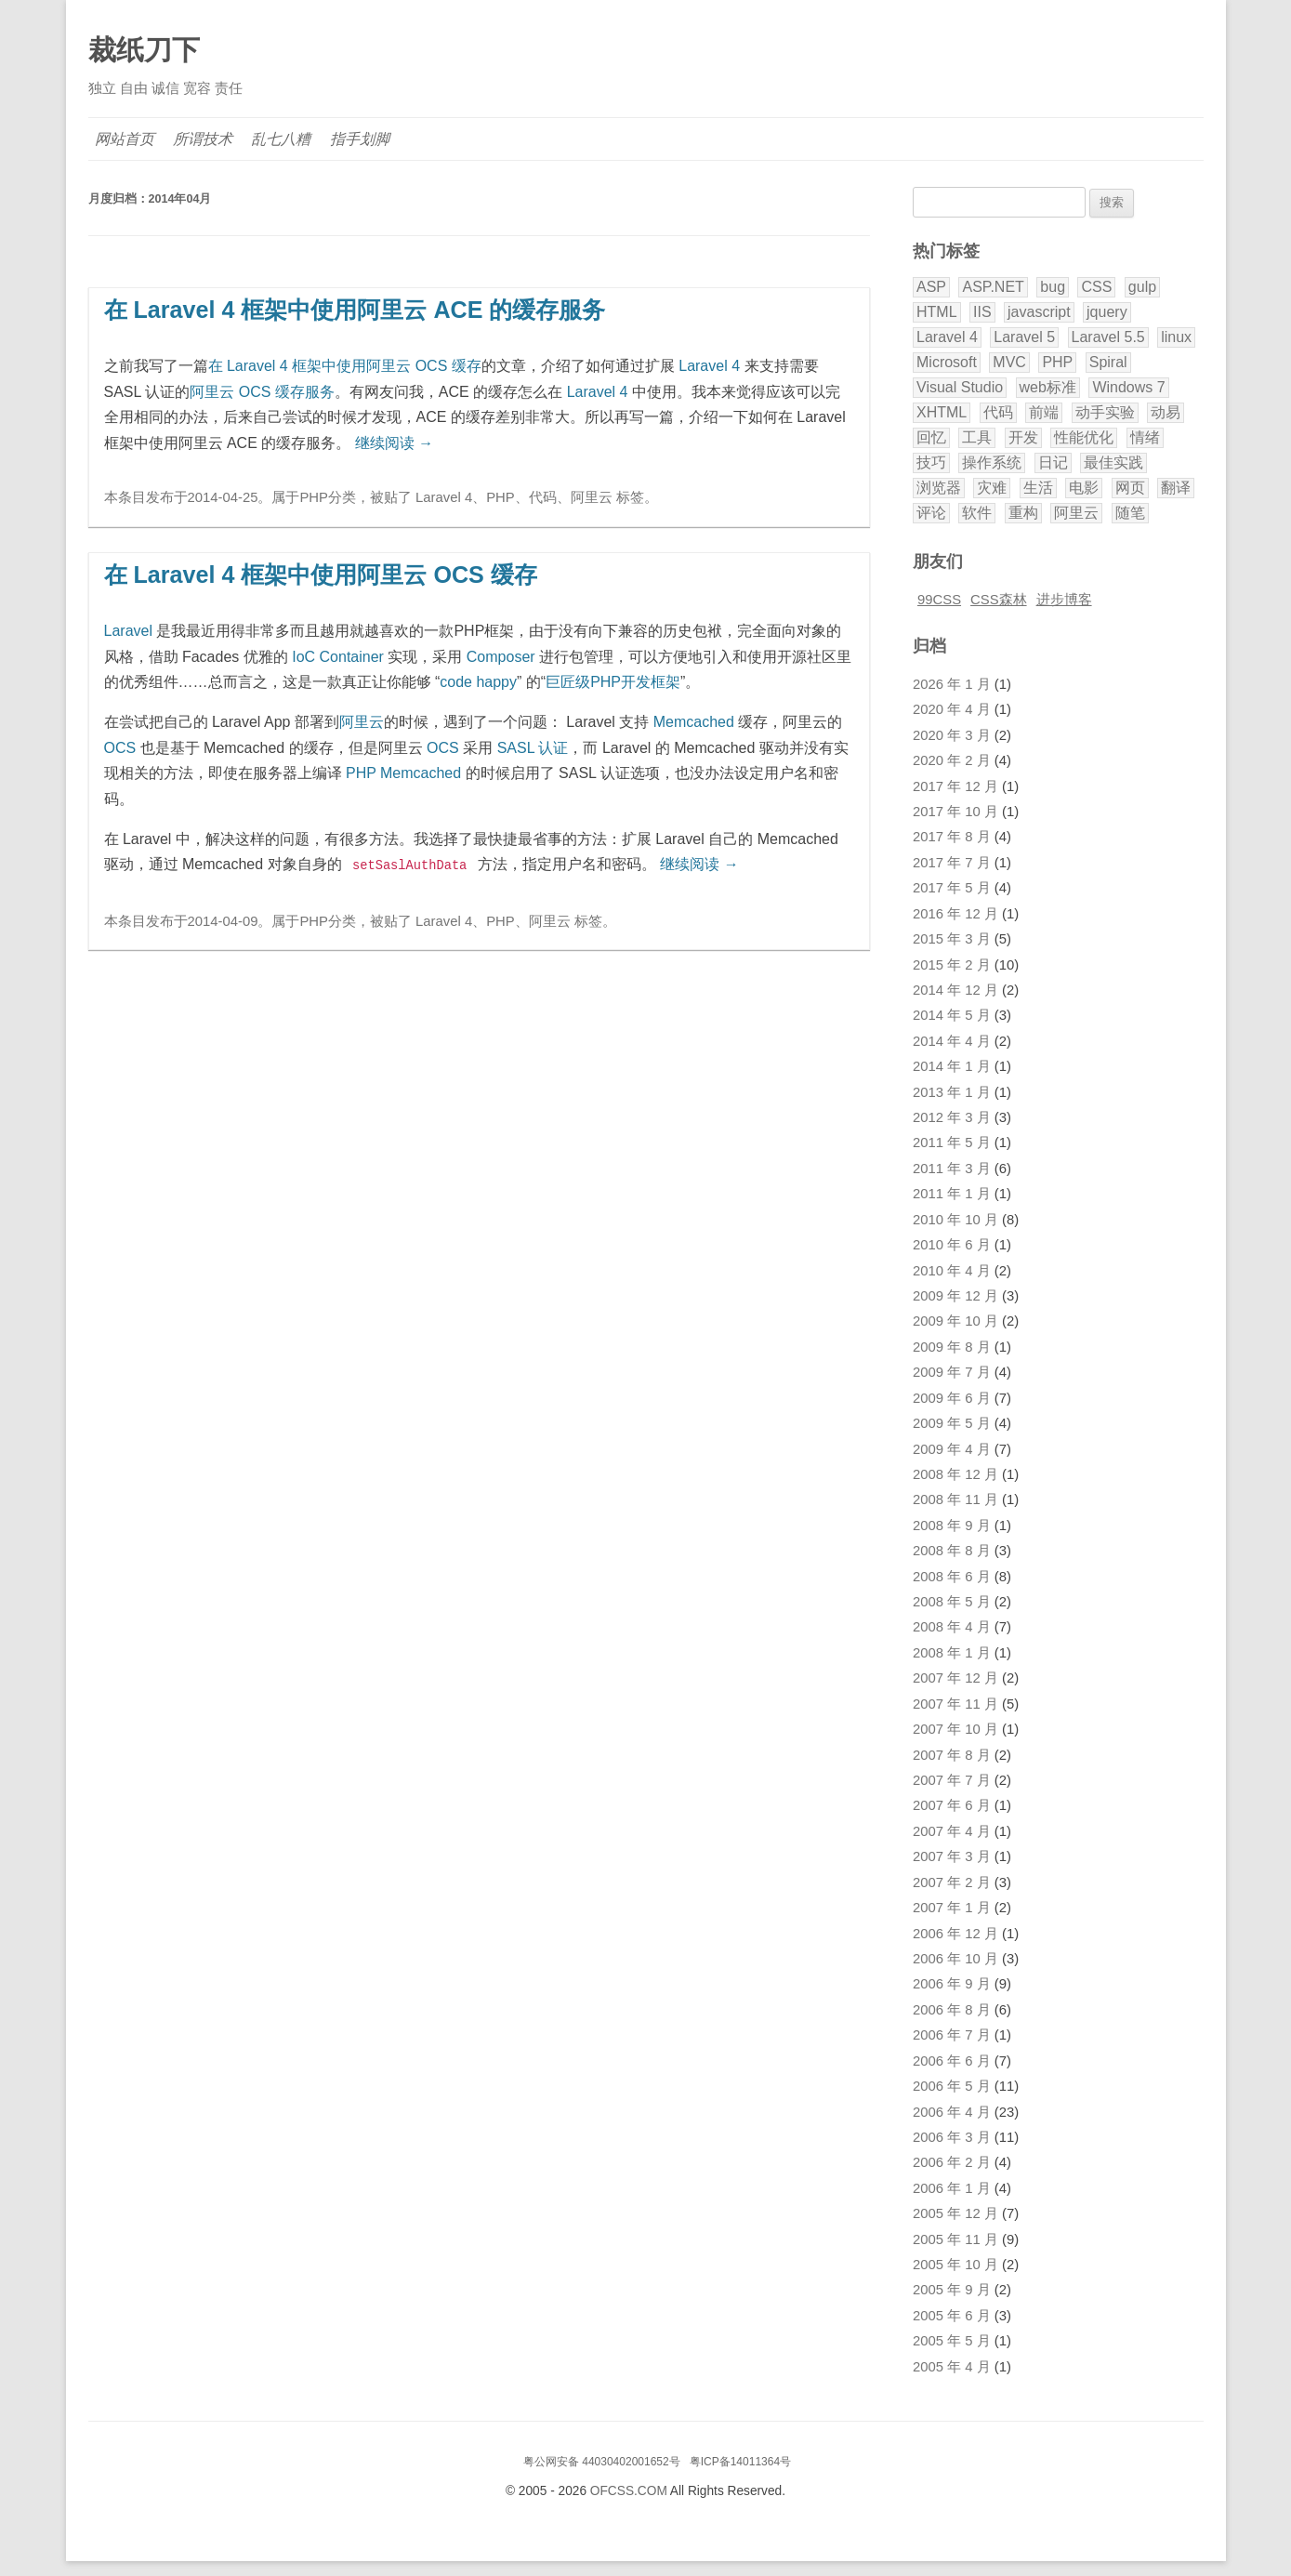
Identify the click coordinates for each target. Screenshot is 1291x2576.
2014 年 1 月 (952, 1066)
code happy (478, 682)
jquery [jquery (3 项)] (1107, 312)
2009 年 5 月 (952, 1423)
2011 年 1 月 (952, 1193)
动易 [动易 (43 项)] (1165, 412)
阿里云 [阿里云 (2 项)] (1076, 513)
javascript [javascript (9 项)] (1039, 312)
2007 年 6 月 (952, 1805)
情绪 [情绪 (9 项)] (1145, 437)
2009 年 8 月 (952, 1347)
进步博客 (1064, 599)
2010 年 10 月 (955, 1219)
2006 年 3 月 (952, 2137)
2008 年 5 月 (952, 1601)
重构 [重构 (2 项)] (1023, 513)
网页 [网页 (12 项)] (1130, 487)
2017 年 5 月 (952, 887)
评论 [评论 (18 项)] (931, 513)
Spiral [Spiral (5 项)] (1108, 362)
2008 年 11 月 (955, 1499)
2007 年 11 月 (955, 1704)
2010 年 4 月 (952, 1270)
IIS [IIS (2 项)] (982, 312)
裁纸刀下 (144, 49)
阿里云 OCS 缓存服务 (262, 392)
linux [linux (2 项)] (1176, 337)
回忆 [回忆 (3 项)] (931, 437)
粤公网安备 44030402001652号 (601, 2461)
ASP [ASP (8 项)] (931, 287)
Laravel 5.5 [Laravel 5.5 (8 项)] (1108, 337)
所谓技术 (204, 139)
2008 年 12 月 (955, 1474)
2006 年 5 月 (952, 2086)
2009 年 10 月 (955, 1321)
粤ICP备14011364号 (740, 2461)
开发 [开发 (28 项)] (1023, 437)
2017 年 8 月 (952, 836)
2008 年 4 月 (952, 1626)
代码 (543, 497)
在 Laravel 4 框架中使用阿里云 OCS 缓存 (344, 366)
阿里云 (592, 497)
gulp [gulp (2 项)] (1142, 287)
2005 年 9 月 (952, 2289)
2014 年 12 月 (955, 990)
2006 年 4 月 (952, 2112)
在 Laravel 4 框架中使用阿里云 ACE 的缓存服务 (355, 310)
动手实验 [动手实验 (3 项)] (1105, 412)
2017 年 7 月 (952, 862)
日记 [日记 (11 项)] (1053, 462)
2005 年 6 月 (952, 2315)
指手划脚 (361, 139)
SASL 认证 (533, 748)
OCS (120, 748)
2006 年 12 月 (955, 1933)
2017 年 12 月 (955, 786)
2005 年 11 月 (955, 2239)
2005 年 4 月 (952, 2366)
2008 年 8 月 (952, 1550)
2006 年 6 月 (952, 2061)
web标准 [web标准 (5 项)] (1048, 387)
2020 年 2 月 (952, 760)
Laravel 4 (709, 366)
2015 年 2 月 (952, 965)
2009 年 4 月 (952, 1449)
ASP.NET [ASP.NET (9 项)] (992, 287)
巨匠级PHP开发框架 (613, 682)
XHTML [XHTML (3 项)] (941, 412)
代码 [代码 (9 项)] (998, 412)
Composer (501, 657)
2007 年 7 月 (952, 1780)
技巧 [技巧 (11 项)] (931, 462)
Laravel (128, 631)
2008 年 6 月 (952, 1576)
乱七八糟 (282, 139)
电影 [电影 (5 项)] (1084, 487)
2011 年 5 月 (952, 1142)
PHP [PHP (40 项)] (1057, 362)
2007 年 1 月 (952, 1907)
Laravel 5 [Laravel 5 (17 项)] (1024, 337)
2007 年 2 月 (952, 1882)
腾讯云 (650, 2521)
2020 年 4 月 (952, 709)
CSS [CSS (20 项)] (1096, 287)
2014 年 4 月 (952, 1041)
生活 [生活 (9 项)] (1038, 487)
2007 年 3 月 (952, 1856)
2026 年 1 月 (952, 684)
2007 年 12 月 (955, 1678)
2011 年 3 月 (952, 1168)
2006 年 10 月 (955, 1958)
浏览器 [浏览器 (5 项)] (938, 487)
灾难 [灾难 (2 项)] (992, 487)
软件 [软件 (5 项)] (977, 513)
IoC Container (338, 657)
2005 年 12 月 (955, 2213)
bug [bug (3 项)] (1052, 287)
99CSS (939, 599)
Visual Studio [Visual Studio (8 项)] (959, 387)
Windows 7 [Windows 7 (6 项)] (1128, 387)
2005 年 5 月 (952, 2340)
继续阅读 (394, 443)
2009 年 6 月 (952, 1398)
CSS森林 (998, 599)
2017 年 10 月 (955, 811)
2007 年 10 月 (955, 1729)
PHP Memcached (403, 773)
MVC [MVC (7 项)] (1009, 362)
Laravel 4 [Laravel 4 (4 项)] (947, 337)
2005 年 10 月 (955, 2264)
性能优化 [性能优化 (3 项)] (1083, 437)
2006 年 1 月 (952, 2188)
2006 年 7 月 (952, 2035)
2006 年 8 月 (952, 2009)
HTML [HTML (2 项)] (936, 312)
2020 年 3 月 (952, 735)
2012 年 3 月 (952, 1117)
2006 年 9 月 (952, 1983)
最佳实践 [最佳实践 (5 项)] (1113, 462)
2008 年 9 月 (952, 1525)
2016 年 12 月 (955, 913)
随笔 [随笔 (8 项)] (1130, 513)
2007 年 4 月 (952, 1831)
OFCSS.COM (628, 2491)
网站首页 (125, 139)
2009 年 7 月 (952, 1372)
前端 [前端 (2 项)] (1044, 412)
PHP (313, 497)
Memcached (693, 722)
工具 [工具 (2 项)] (977, 437)
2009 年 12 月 (955, 1295)
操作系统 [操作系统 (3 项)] (991, 462)
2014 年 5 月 (952, 1015)
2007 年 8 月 (952, 1755)
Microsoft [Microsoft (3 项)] (946, 362)
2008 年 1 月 (952, 1652)
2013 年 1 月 (952, 1092)
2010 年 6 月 (952, 1244)
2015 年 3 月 (952, 938)
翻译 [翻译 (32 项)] (1176, 487)
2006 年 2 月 (952, 2162)
